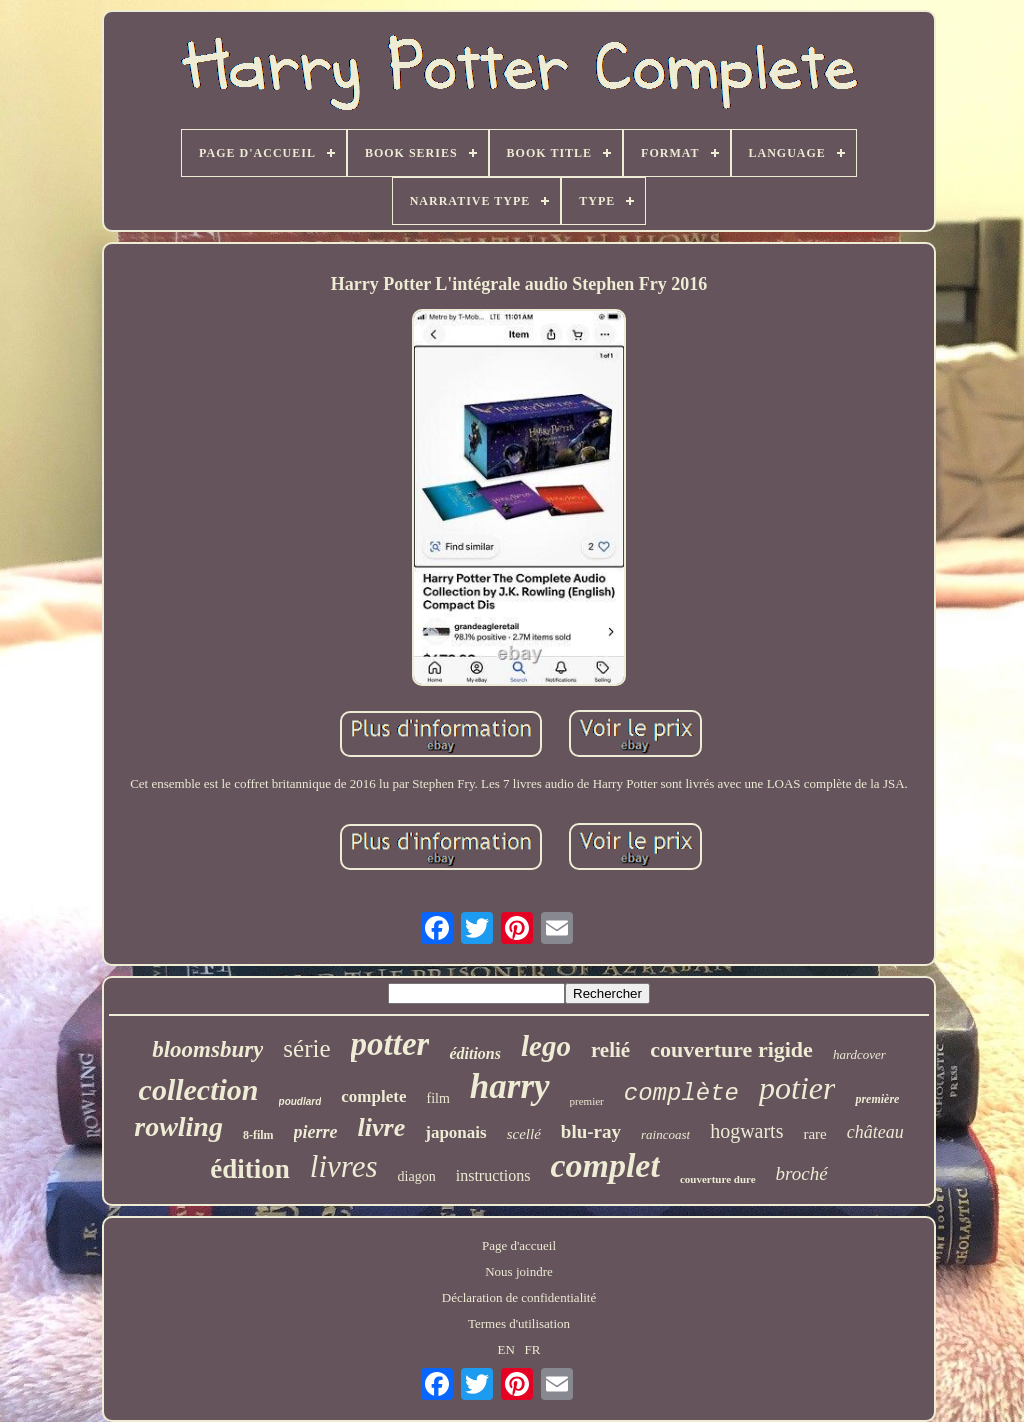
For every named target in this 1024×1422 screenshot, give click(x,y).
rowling (178, 1126)
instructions (493, 1175)
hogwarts (746, 1131)
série (306, 1048)
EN (506, 1349)
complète (681, 1093)
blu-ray (591, 1131)
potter (390, 1044)
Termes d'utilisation (519, 1323)
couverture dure (718, 1179)
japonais (455, 1132)
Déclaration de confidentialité (519, 1297)
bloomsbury (207, 1049)
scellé (524, 1134)
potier (797, 1088)
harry (510, 1086)
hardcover (859, 1054)
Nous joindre (519, 1271)
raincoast (665, 1134)
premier (587, 1101)
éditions (475, 1053)
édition (250, 1169)
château (875, 1132)
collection (199, 1089)
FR (533, 1349)
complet (605, 1165)
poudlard (300, 1101)
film (437, 1098)
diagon (417, 1176)
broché (802, 1173)
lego (546, 1046)
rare (814, 1134)
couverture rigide (731, 1049)
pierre (316, 1132)
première (877, 1099)
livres (344, 1166)
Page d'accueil (519, 1245)
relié (610, 1050)
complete (373, 1096)
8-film (258, 1135)
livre (382, 1127)
